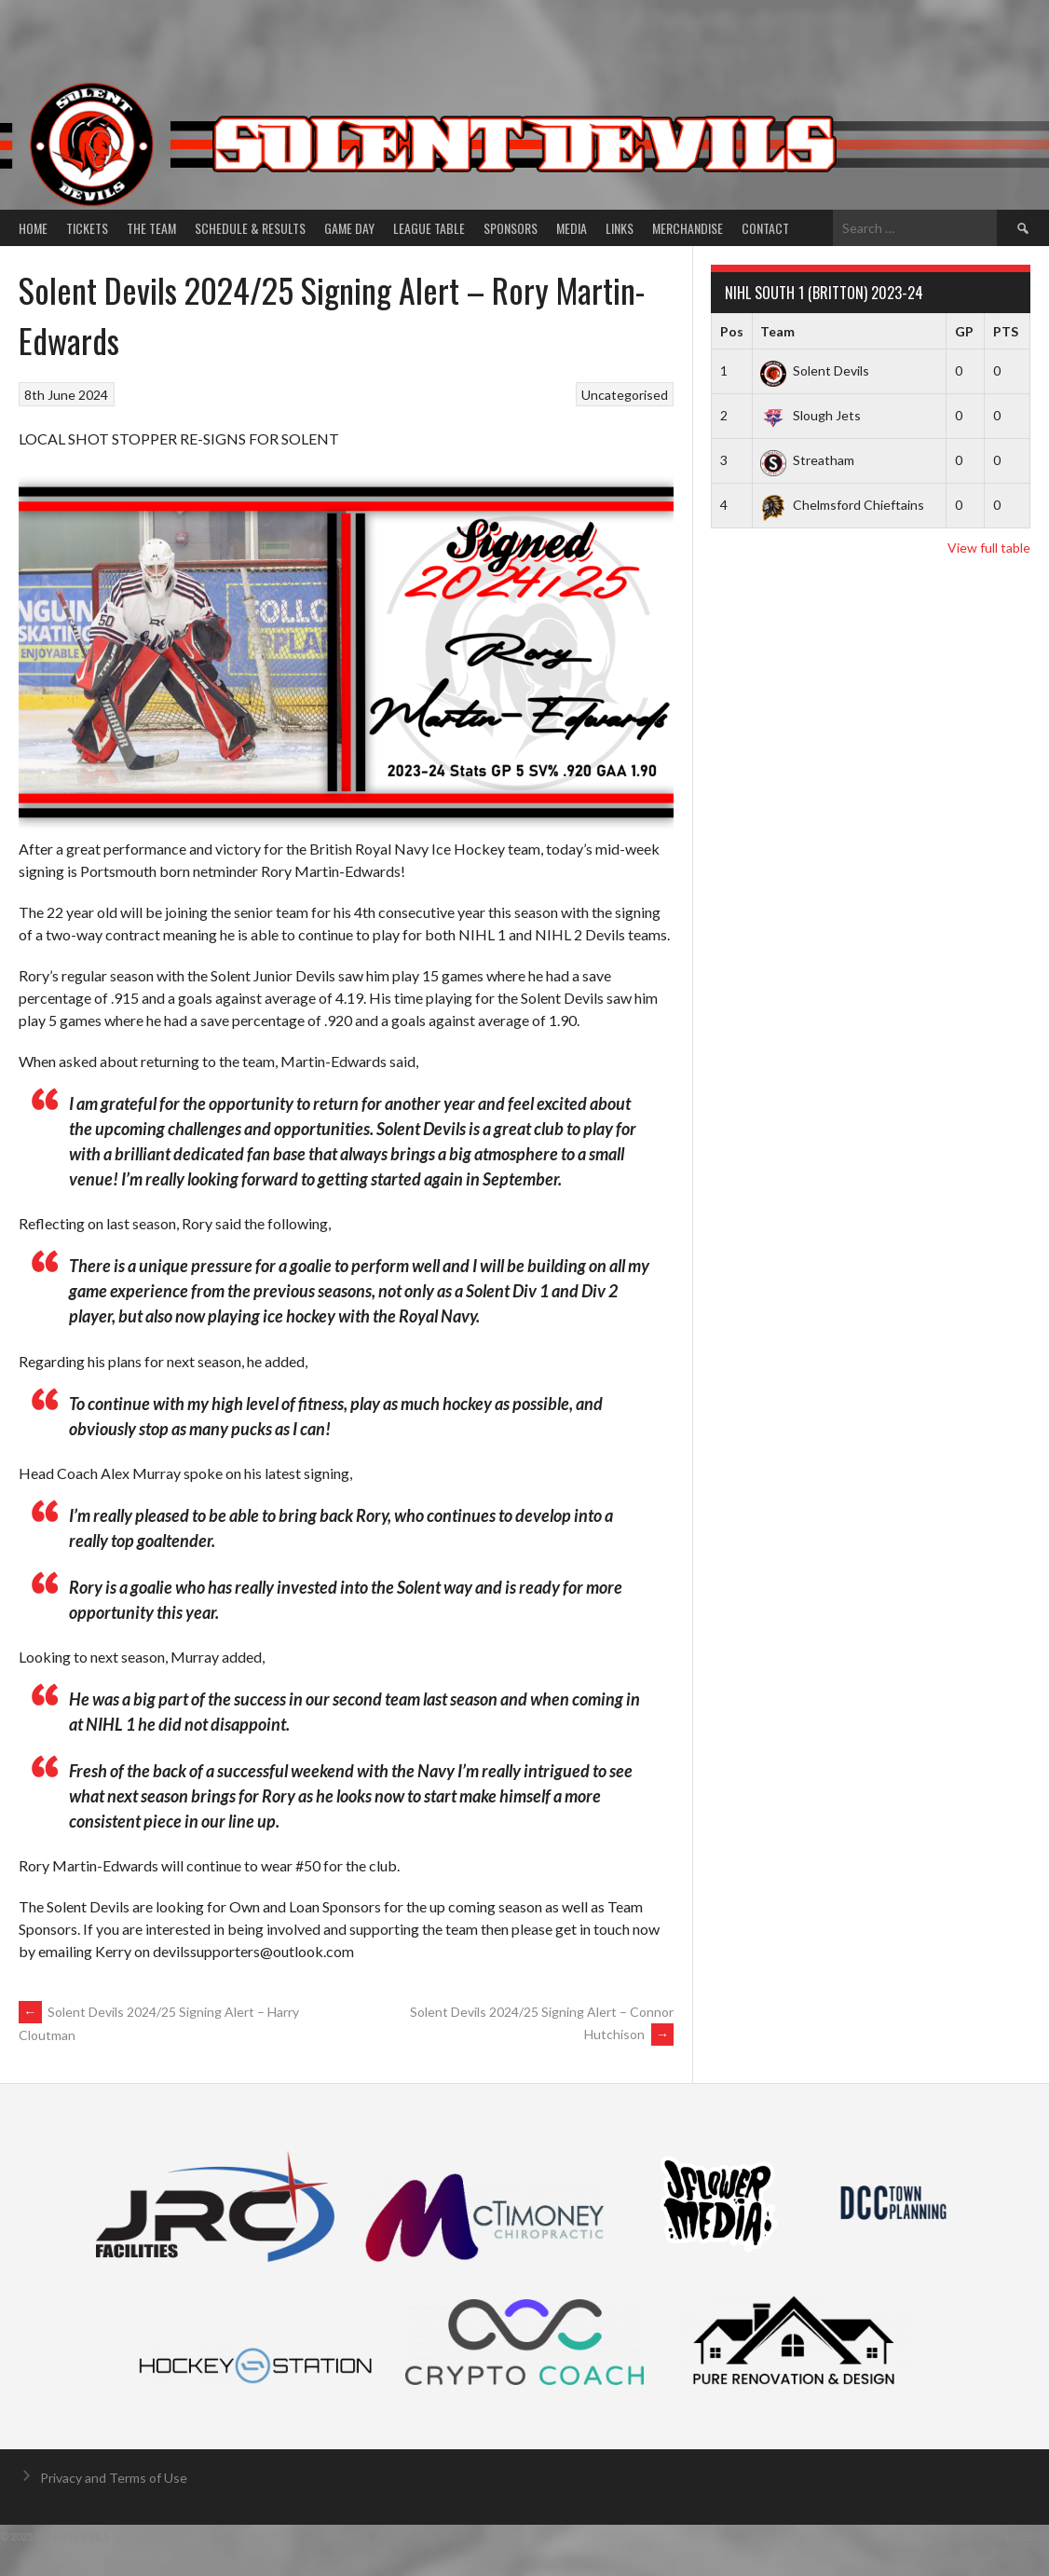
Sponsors (511, 228)
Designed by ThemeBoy (986, 2536)
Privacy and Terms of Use (113, 2478)
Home (33, 228)
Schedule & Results (250, 228)
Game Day (349, 228)
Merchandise (687, 228)
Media (571, 228)
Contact (765, 228)
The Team (151, 228)
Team (777, 331)
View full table (988, 547)
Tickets (87, 228)
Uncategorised (624, 395)
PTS (1005, 331)
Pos (731, 331)
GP (964, 331)
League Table (429, 228)
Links (619, 228)
